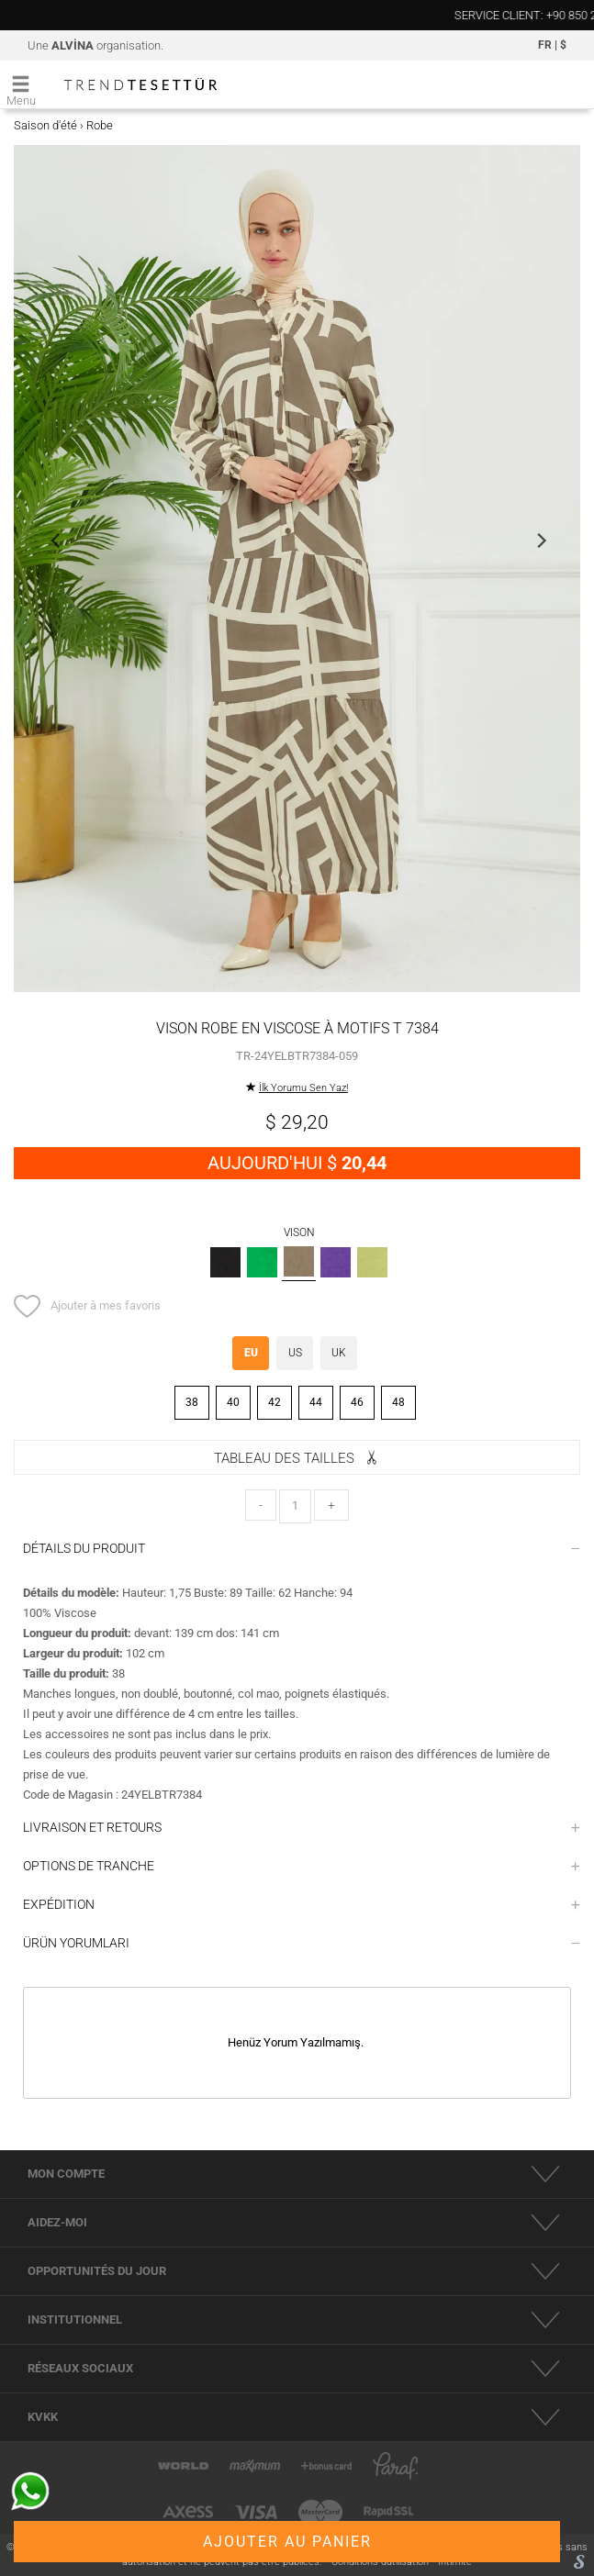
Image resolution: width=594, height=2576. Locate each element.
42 (274, 1402)
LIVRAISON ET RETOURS (301, 1827)
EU (251, 1352)
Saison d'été (45, 125)
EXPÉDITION (301, 1904)
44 (315, 1402)
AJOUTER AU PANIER (287, 2541)
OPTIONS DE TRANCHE (301, 1865)
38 (191, 1402)
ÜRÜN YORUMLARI (301, 1942)
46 (357, 1402)
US (295, 1352)
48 (398, 1402)
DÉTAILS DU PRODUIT (301, 1548)
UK (338, 1352)
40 (233, 1402)
